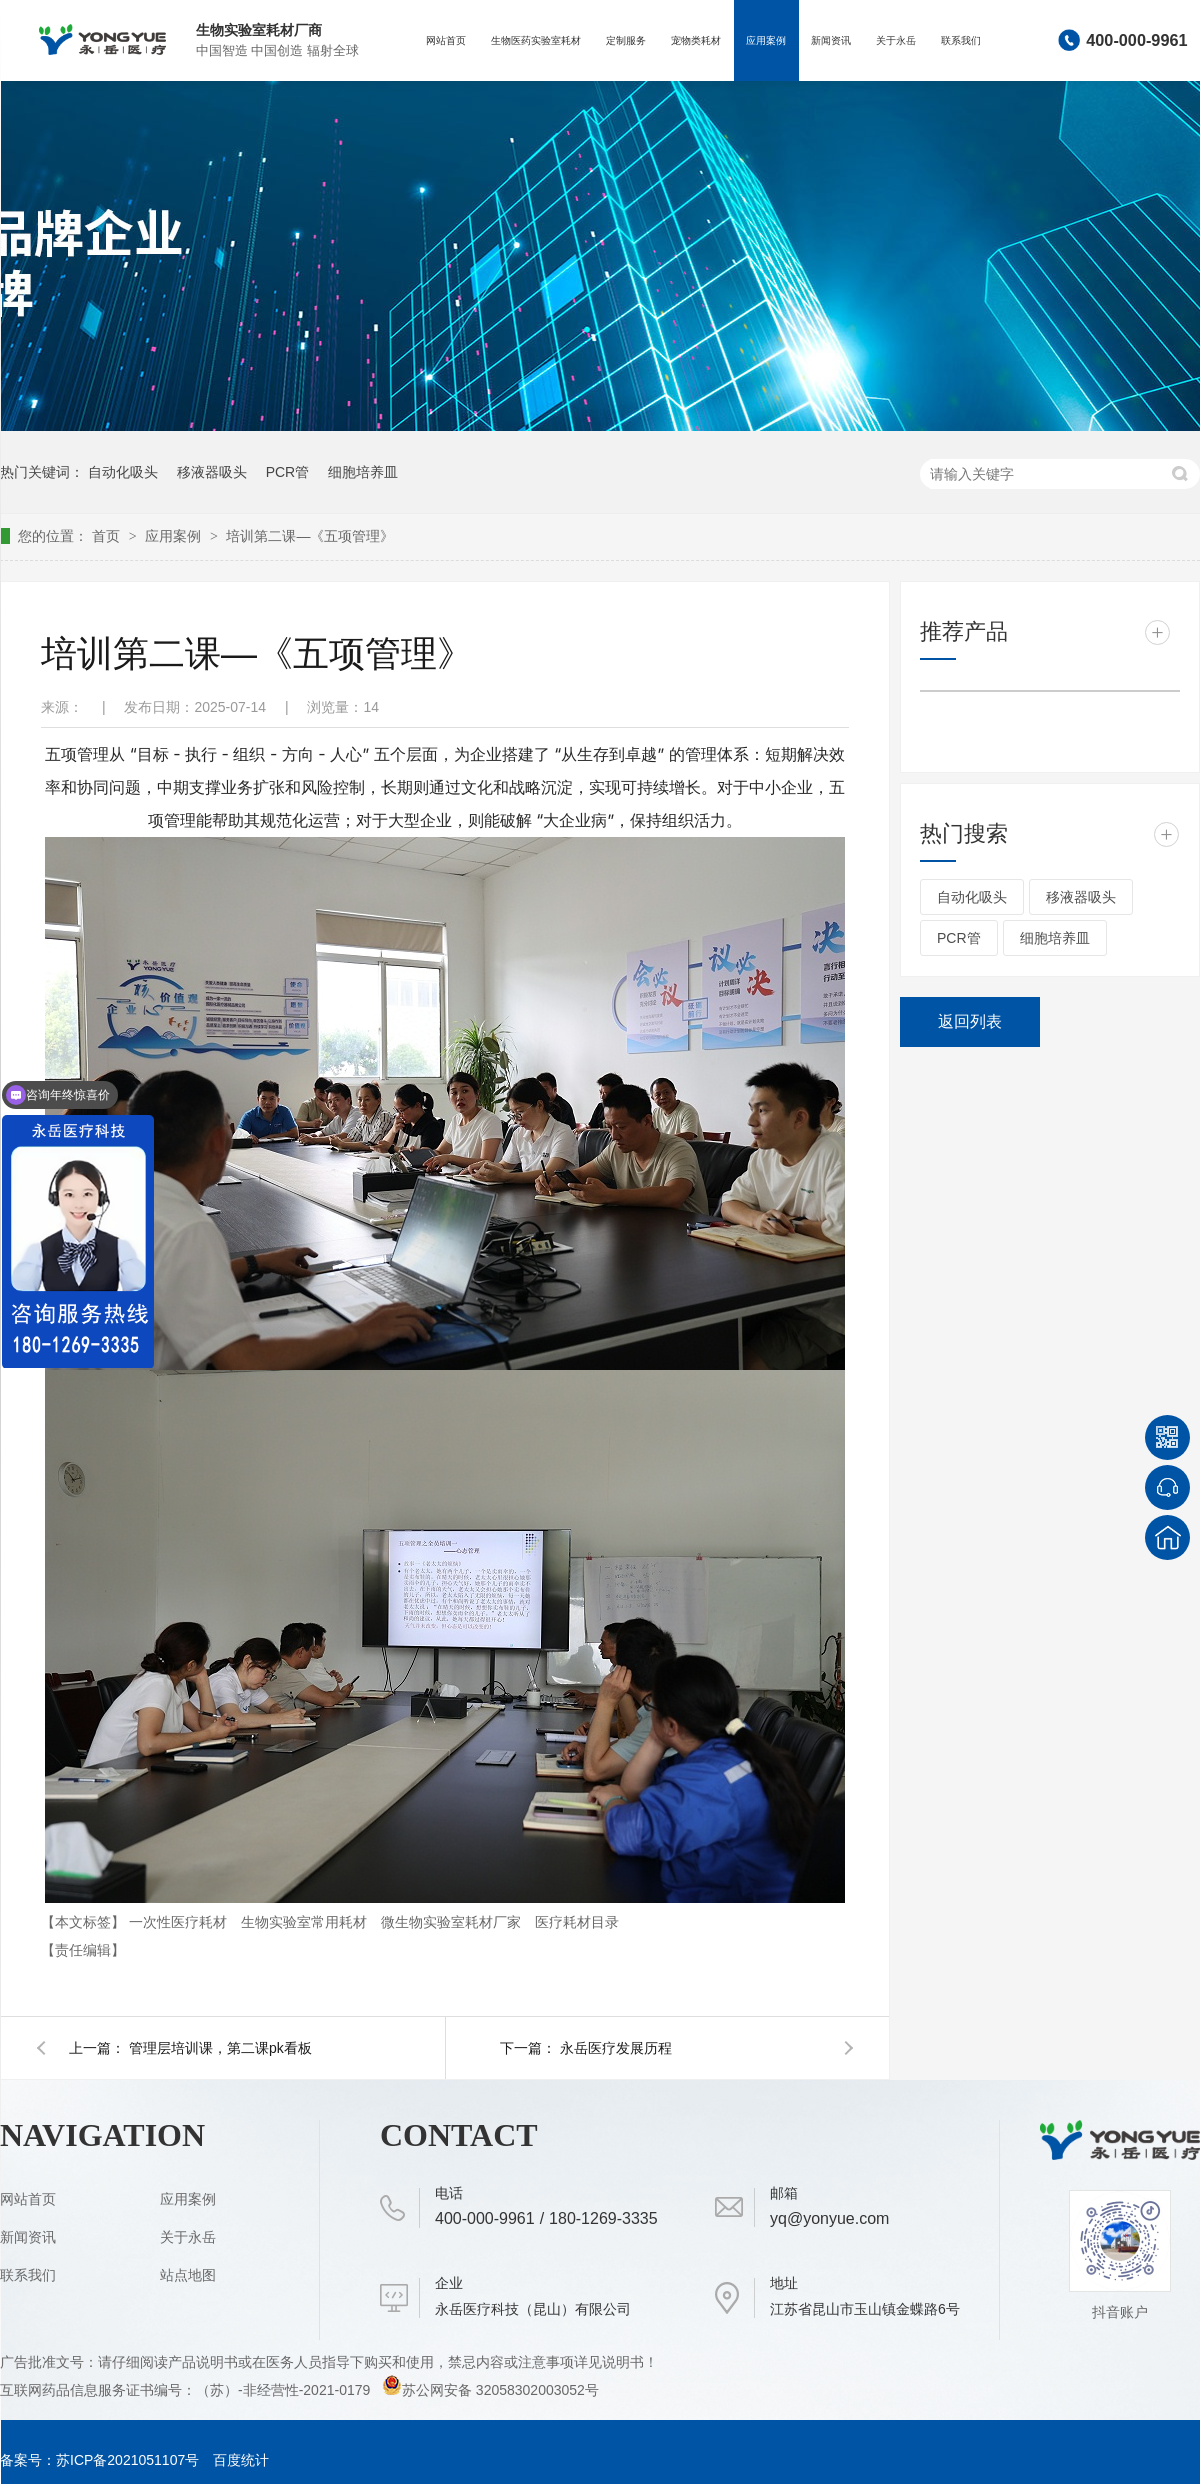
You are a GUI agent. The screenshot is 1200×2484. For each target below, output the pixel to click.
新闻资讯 (831, 40)
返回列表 (970, 1021)
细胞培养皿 (363, 472)
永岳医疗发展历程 (616, 2048)
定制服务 (626, 40)
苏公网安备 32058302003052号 (490, 2390)
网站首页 (446, 40)
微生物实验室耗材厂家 (453, 1922)
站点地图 (188, 2275)
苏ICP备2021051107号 (127, 2460)
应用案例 (766, 40)
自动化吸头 (123, 472)
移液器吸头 (212, 472)
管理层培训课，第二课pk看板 (220, 2048)
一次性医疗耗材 (180, 1922)
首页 (108, 536)
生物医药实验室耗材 (536, 40)
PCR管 (288, 472)
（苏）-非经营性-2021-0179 (285, 2390)
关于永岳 (896, 40)
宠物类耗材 (696, 40)
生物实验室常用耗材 (306, 1922)
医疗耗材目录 (577, 1922)
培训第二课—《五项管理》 (310, 536)
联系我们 (961, 40)
